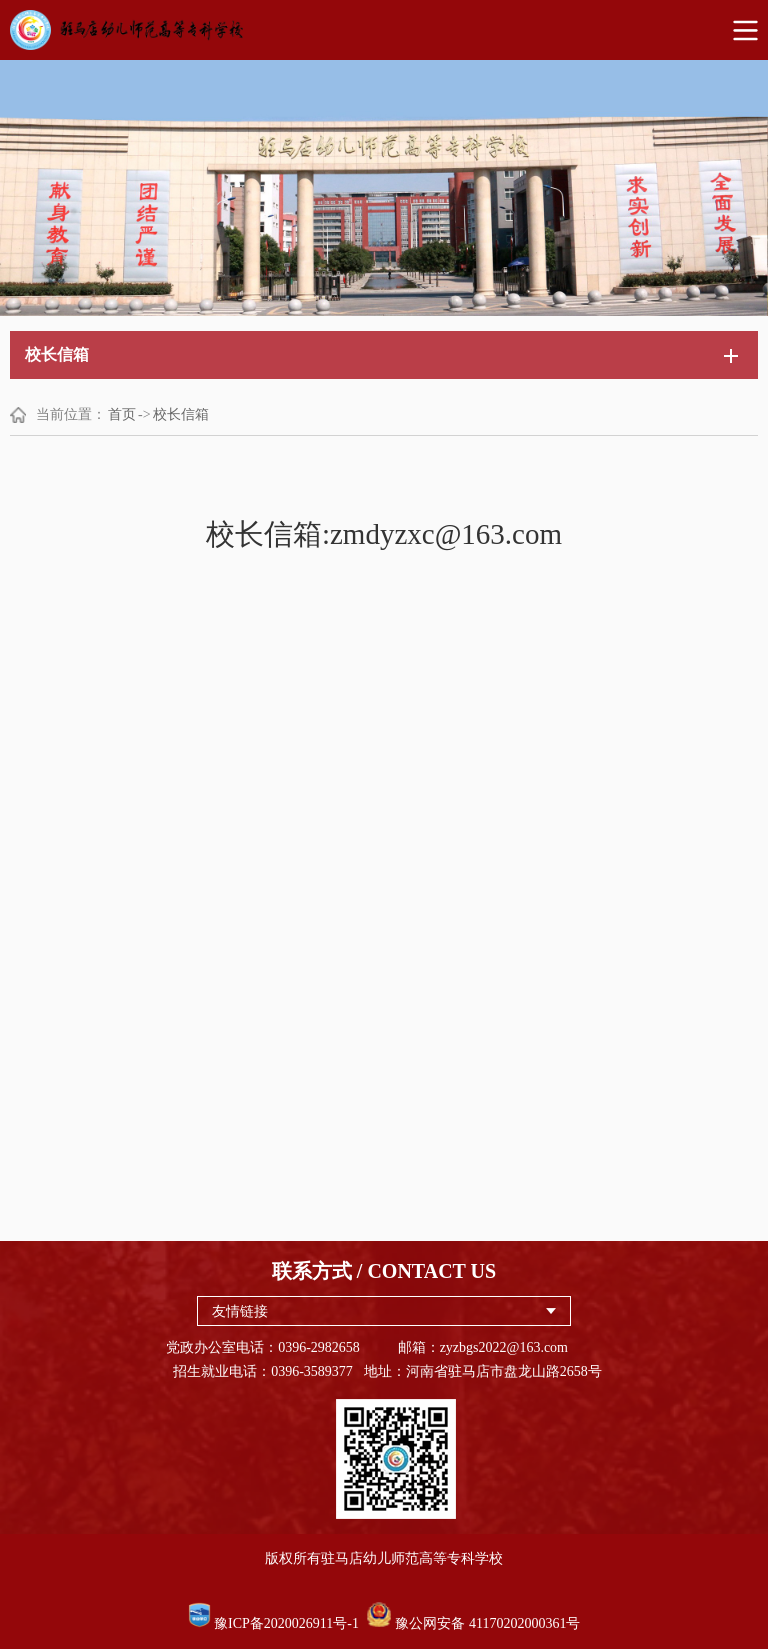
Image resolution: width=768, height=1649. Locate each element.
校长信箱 (181, 414)
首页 (122, 414)
